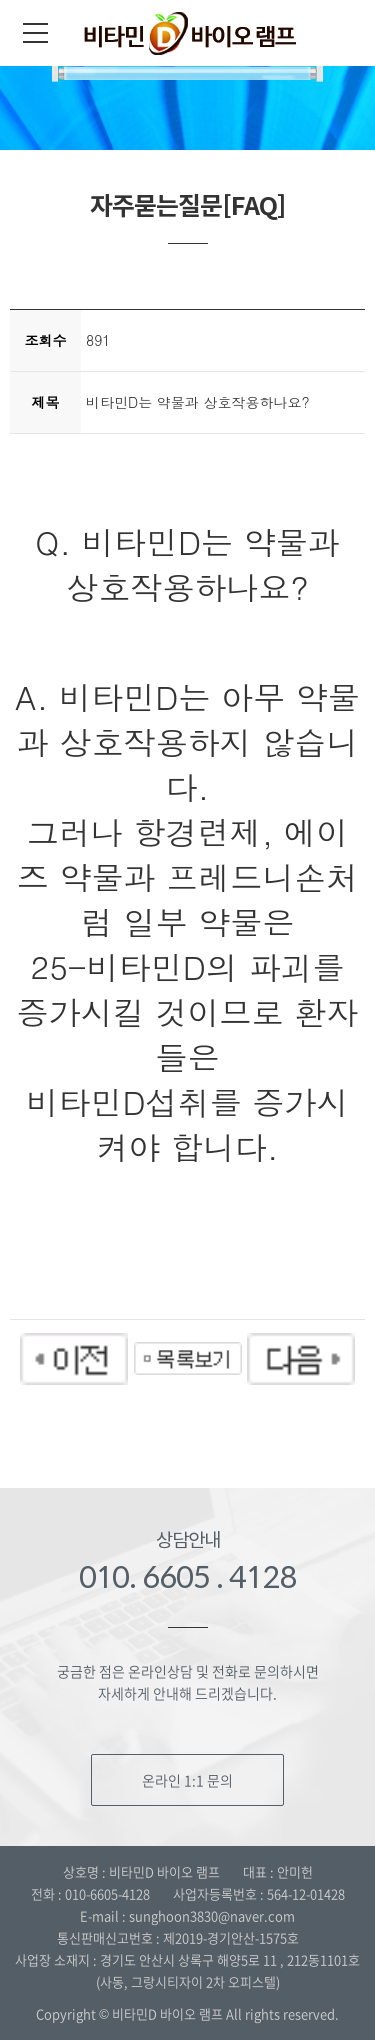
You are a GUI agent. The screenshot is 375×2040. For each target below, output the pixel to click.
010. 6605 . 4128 (188, 1577)
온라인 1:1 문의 (187, 1780)
